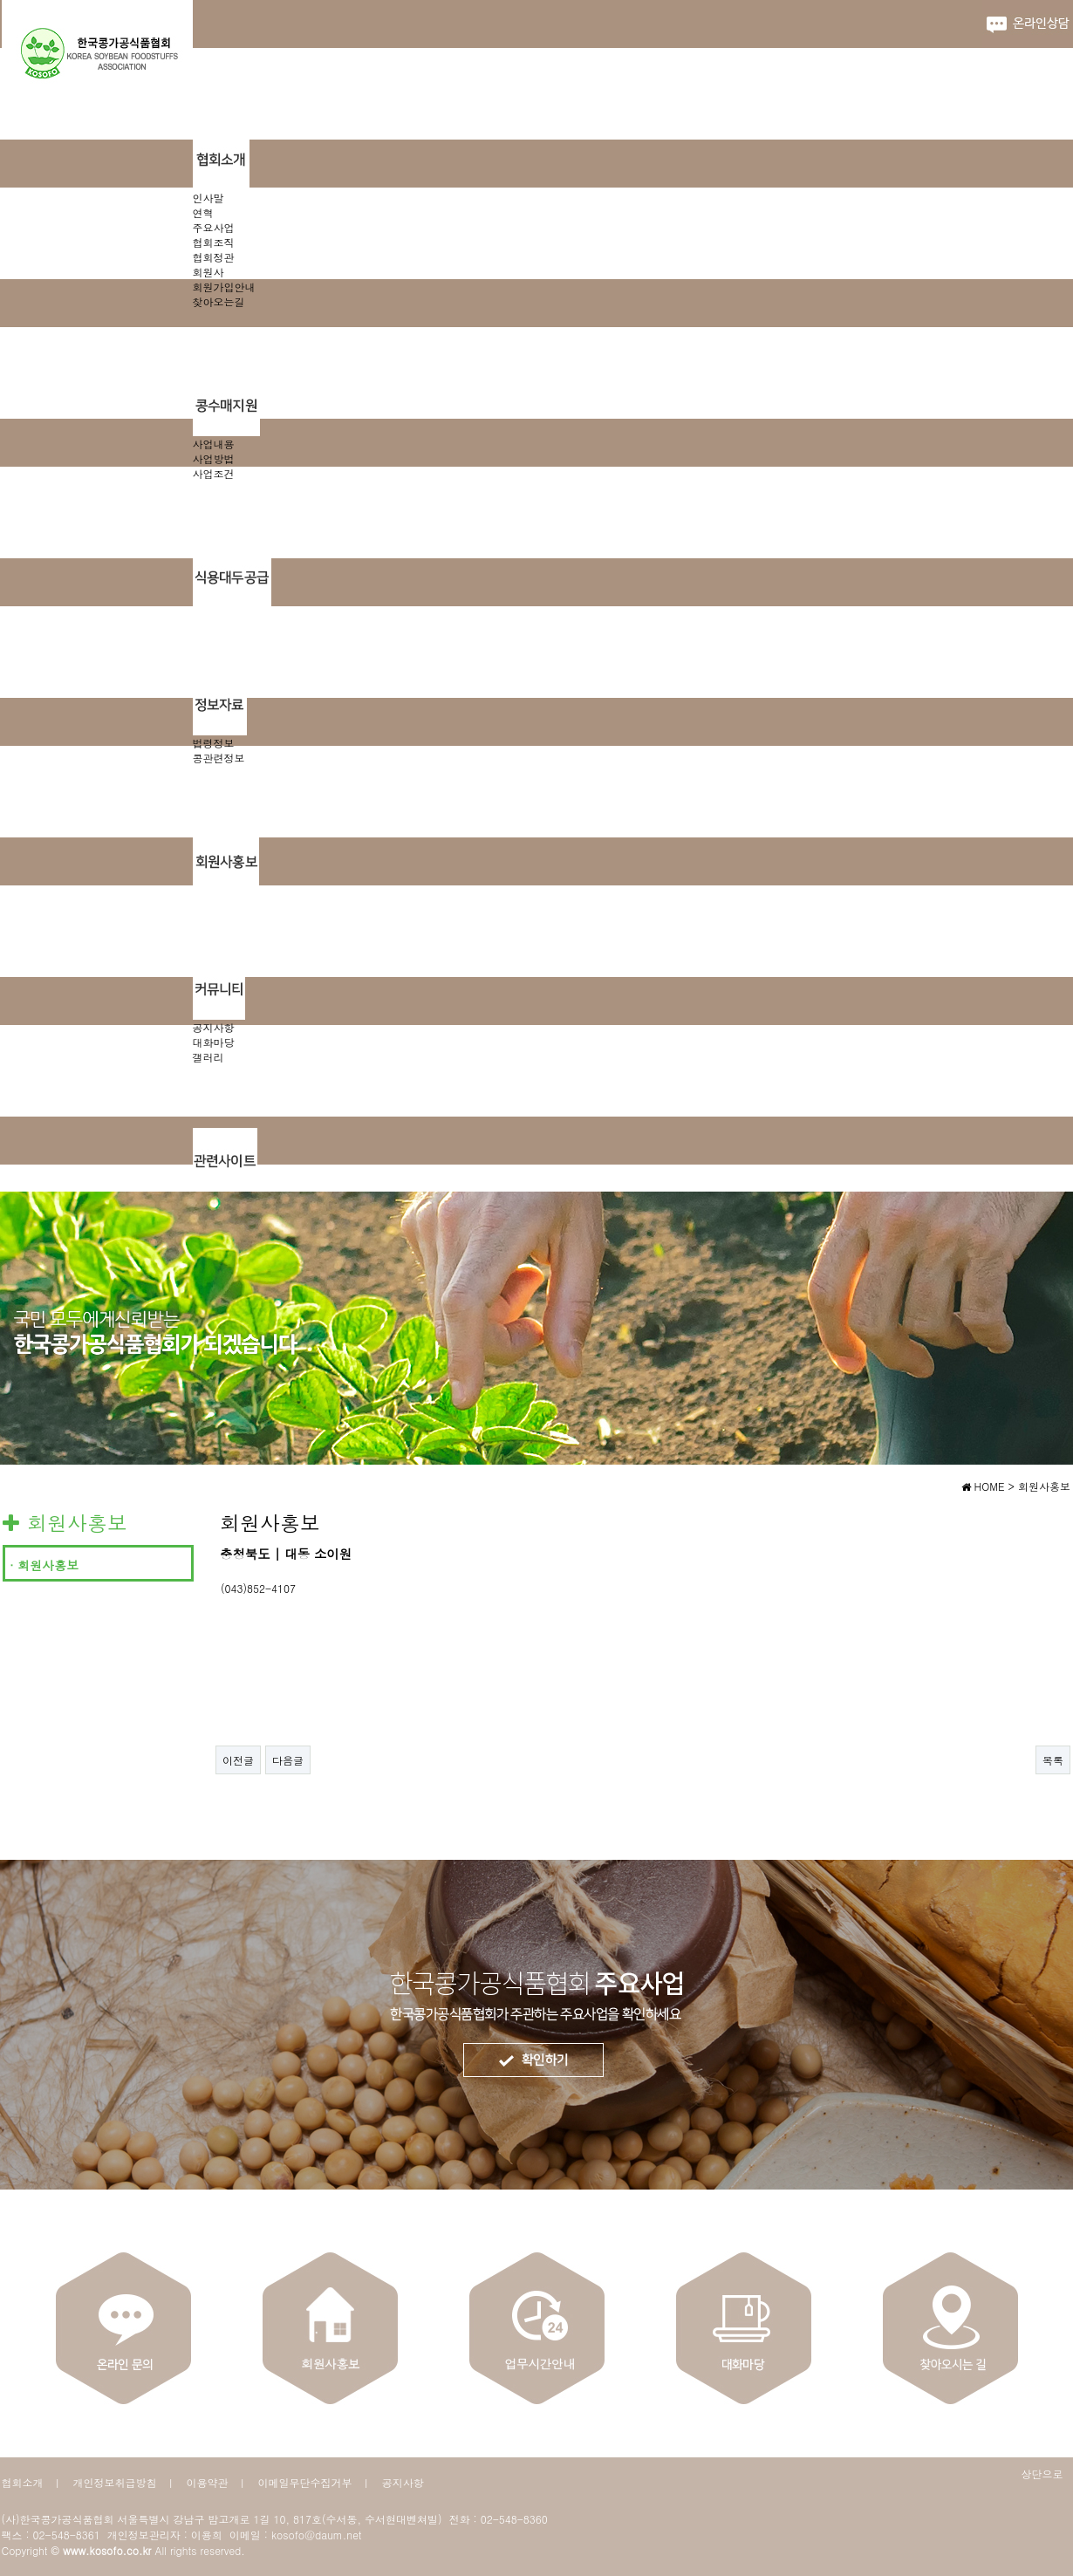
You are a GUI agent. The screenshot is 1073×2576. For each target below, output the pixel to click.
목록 (1052, 1760)
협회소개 (23, 2482)
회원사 (208, 271)
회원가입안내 (224, 286)
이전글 (238, 1760)
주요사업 (214, 227)
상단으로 (1042, 2473)
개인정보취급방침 (115, 2482)
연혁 (203, 212)
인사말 (208, 197)
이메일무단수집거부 (305, 2482)
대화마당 (214, 1042)
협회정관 (214, 256)
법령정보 (214, 742)
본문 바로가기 (0, 0)
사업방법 (214, 458)
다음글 (288, 1760)
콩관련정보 (219, 757)
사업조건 (214, 473)
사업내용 (214, 443)
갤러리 (208, 1056)
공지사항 (214, 1027)
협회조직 (214, 242)
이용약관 (208, 2482)
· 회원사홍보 (44, 1565)
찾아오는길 (219, 301)
